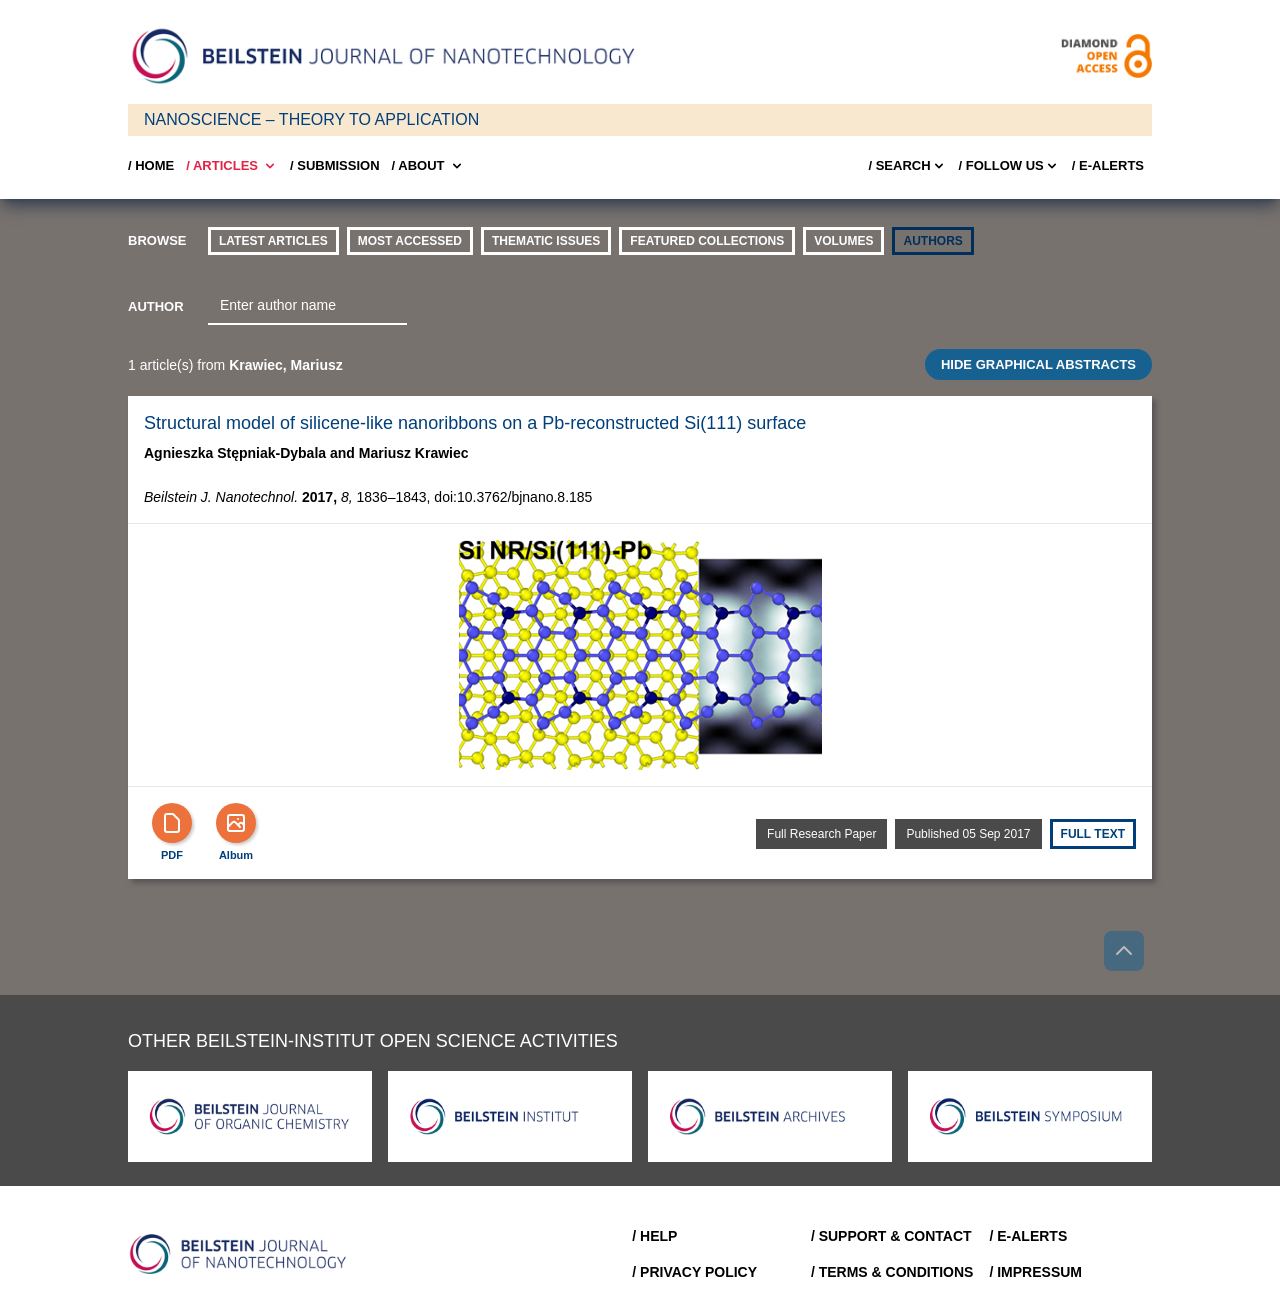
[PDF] (172, 823)
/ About (428, 166)
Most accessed (410, 241)
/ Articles (232, 166)
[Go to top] (1124, 951)
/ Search (907, 166)
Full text (1093, 834)
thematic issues (546, 241)
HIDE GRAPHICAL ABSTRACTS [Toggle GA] (1038, 364)
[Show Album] (236, 823)
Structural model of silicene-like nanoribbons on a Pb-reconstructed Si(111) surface (475, 423)
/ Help (654, 1236)
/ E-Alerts (1108, 165)
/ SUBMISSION (335, 165)
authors (932, 241)
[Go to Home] (244, 1254)
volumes (843, 241)
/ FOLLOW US (1009, 166)
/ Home (151, 165)
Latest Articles (273, 241)
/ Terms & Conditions (892, 1272)
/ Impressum (1035, 1272)
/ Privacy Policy (694, 1272)
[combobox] (307, 306)
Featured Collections (707, 241)
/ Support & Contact (891, 1236)
